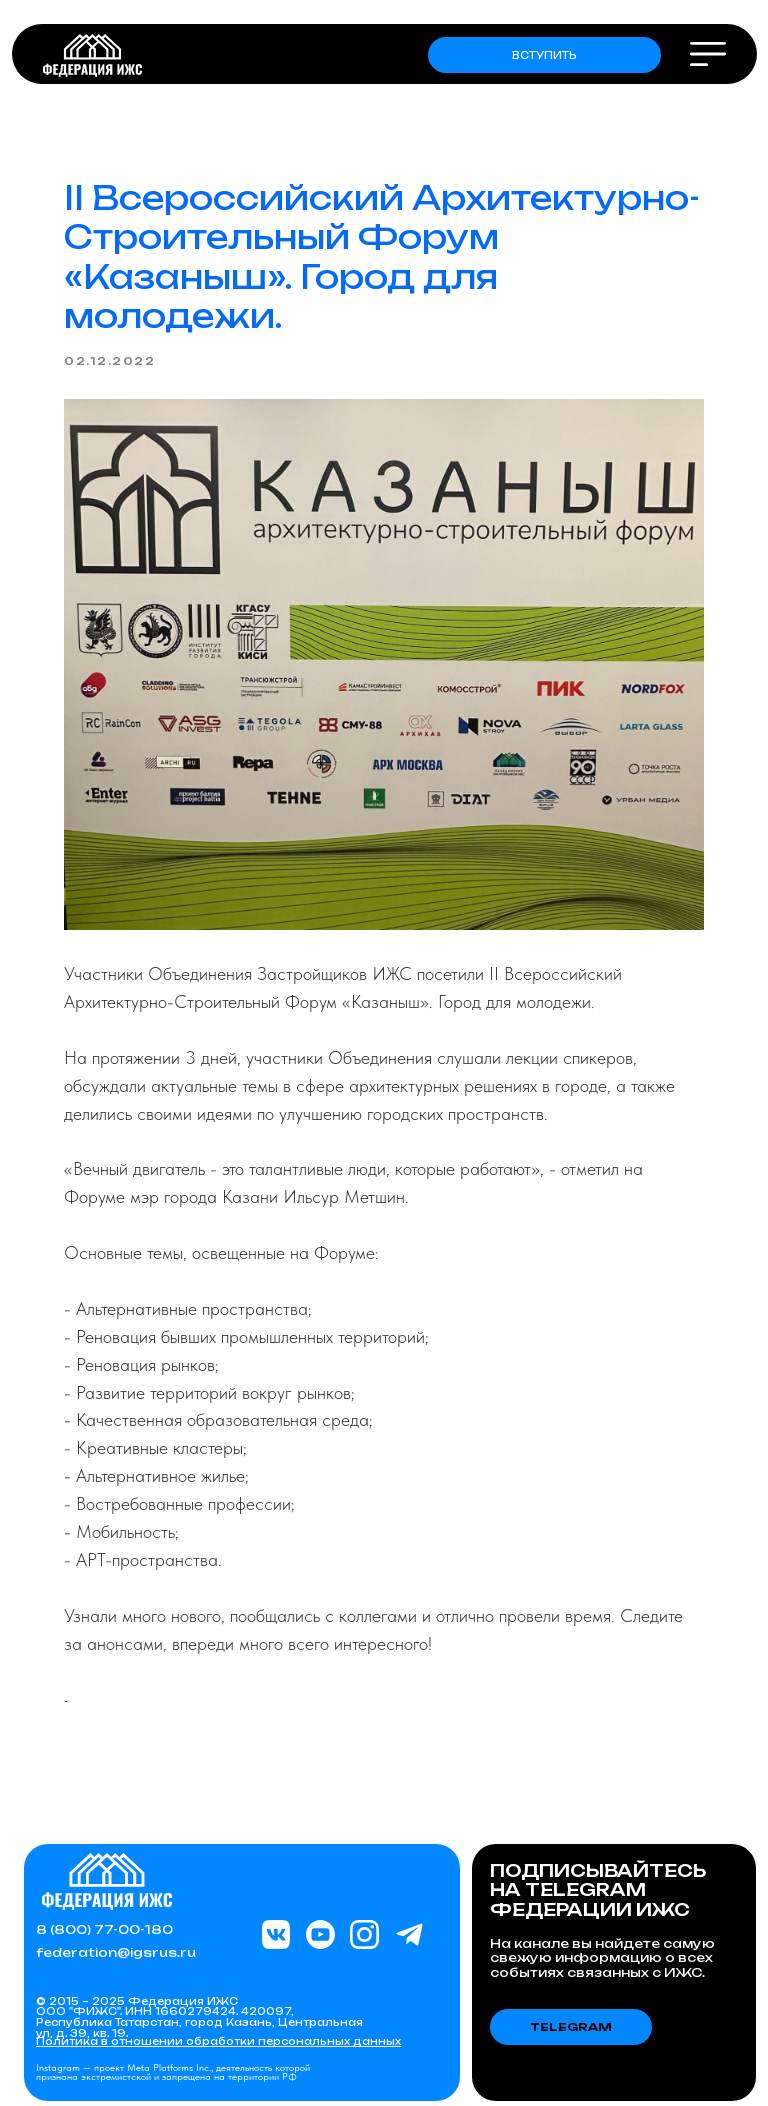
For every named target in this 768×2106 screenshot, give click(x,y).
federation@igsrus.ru (116, 1952)
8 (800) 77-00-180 (104, 1929)
